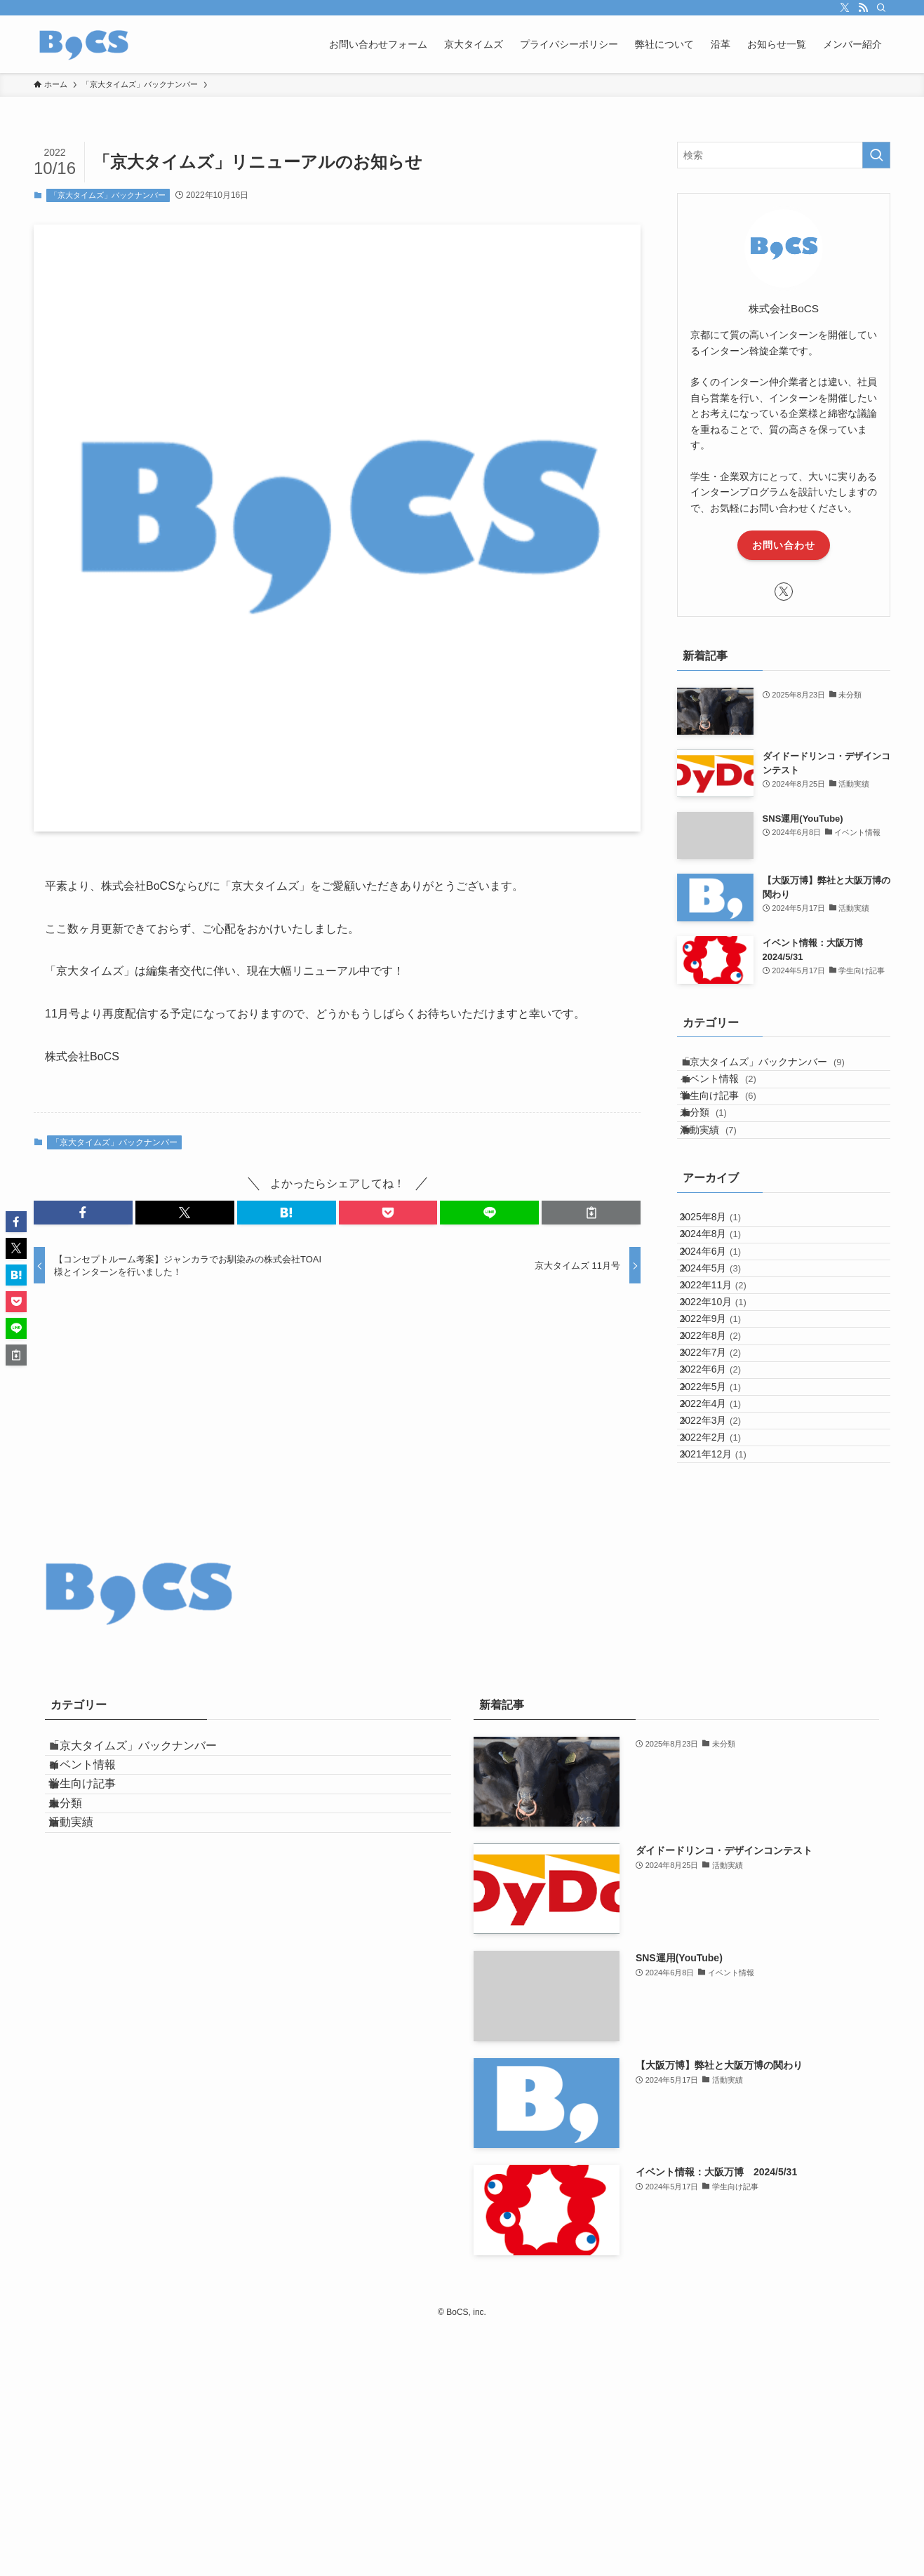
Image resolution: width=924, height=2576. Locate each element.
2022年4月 (722, 1605)
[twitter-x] (845, 7)
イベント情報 (733, 1096)
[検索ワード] (783, 155)
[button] (83, 1212)
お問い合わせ (783, 545)
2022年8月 (722, 1489)
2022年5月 (722, 1576)
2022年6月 (722, 1547)
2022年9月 (722, 1459)
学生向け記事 (733, 1126)
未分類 (718, 1155)
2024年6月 (722, 1343)
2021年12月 (725, 1693)
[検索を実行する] (876, 155)
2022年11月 (725, 1401)
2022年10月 (725, 1430)
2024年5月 (722, 1371)
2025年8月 (722, 1284)
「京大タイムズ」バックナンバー (108, 195)
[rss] (863, 7)
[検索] (881, 7)
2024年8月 (722, 1313)
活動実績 (723, 1184)
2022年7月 (722, 1517)
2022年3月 (722, 1635)
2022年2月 (722, 1663)
